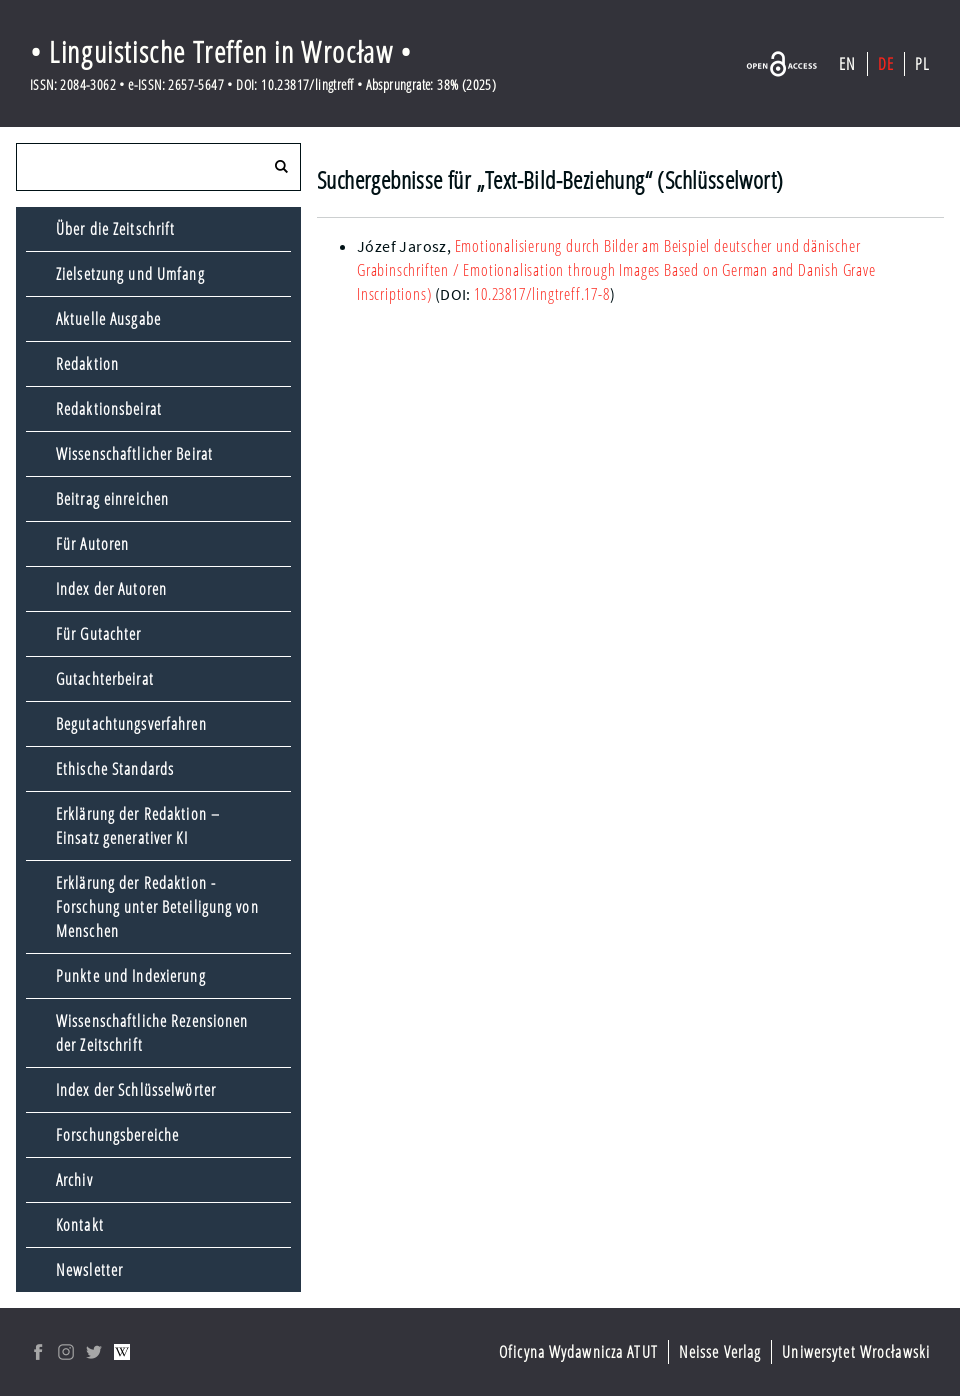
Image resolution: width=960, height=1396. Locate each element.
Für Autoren (92, 544)
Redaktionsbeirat (109, 409)
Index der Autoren (111, 589)
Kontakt (80, 1225)
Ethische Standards (115, 769)
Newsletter (89, 1270)
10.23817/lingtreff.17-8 (541, 294)
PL (922, 64)
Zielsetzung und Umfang (130, 274)
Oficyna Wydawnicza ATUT (578, 1352)
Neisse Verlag (720, 1352)
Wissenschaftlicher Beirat (134, 454)
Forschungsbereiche (117, 1135)
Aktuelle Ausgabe (108, 319)
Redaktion (87, 364)
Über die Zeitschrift (115, 229)
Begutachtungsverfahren (131, 724)
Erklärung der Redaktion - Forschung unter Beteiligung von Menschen (157, 907)
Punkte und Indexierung (131, 976)
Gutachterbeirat (105, 679)
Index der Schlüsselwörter (136, 1090)
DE (886, 64)
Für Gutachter (99, 634)
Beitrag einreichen (112, 499)
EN (847, 64)
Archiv (74, 1180)
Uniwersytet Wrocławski (856, 1352)
